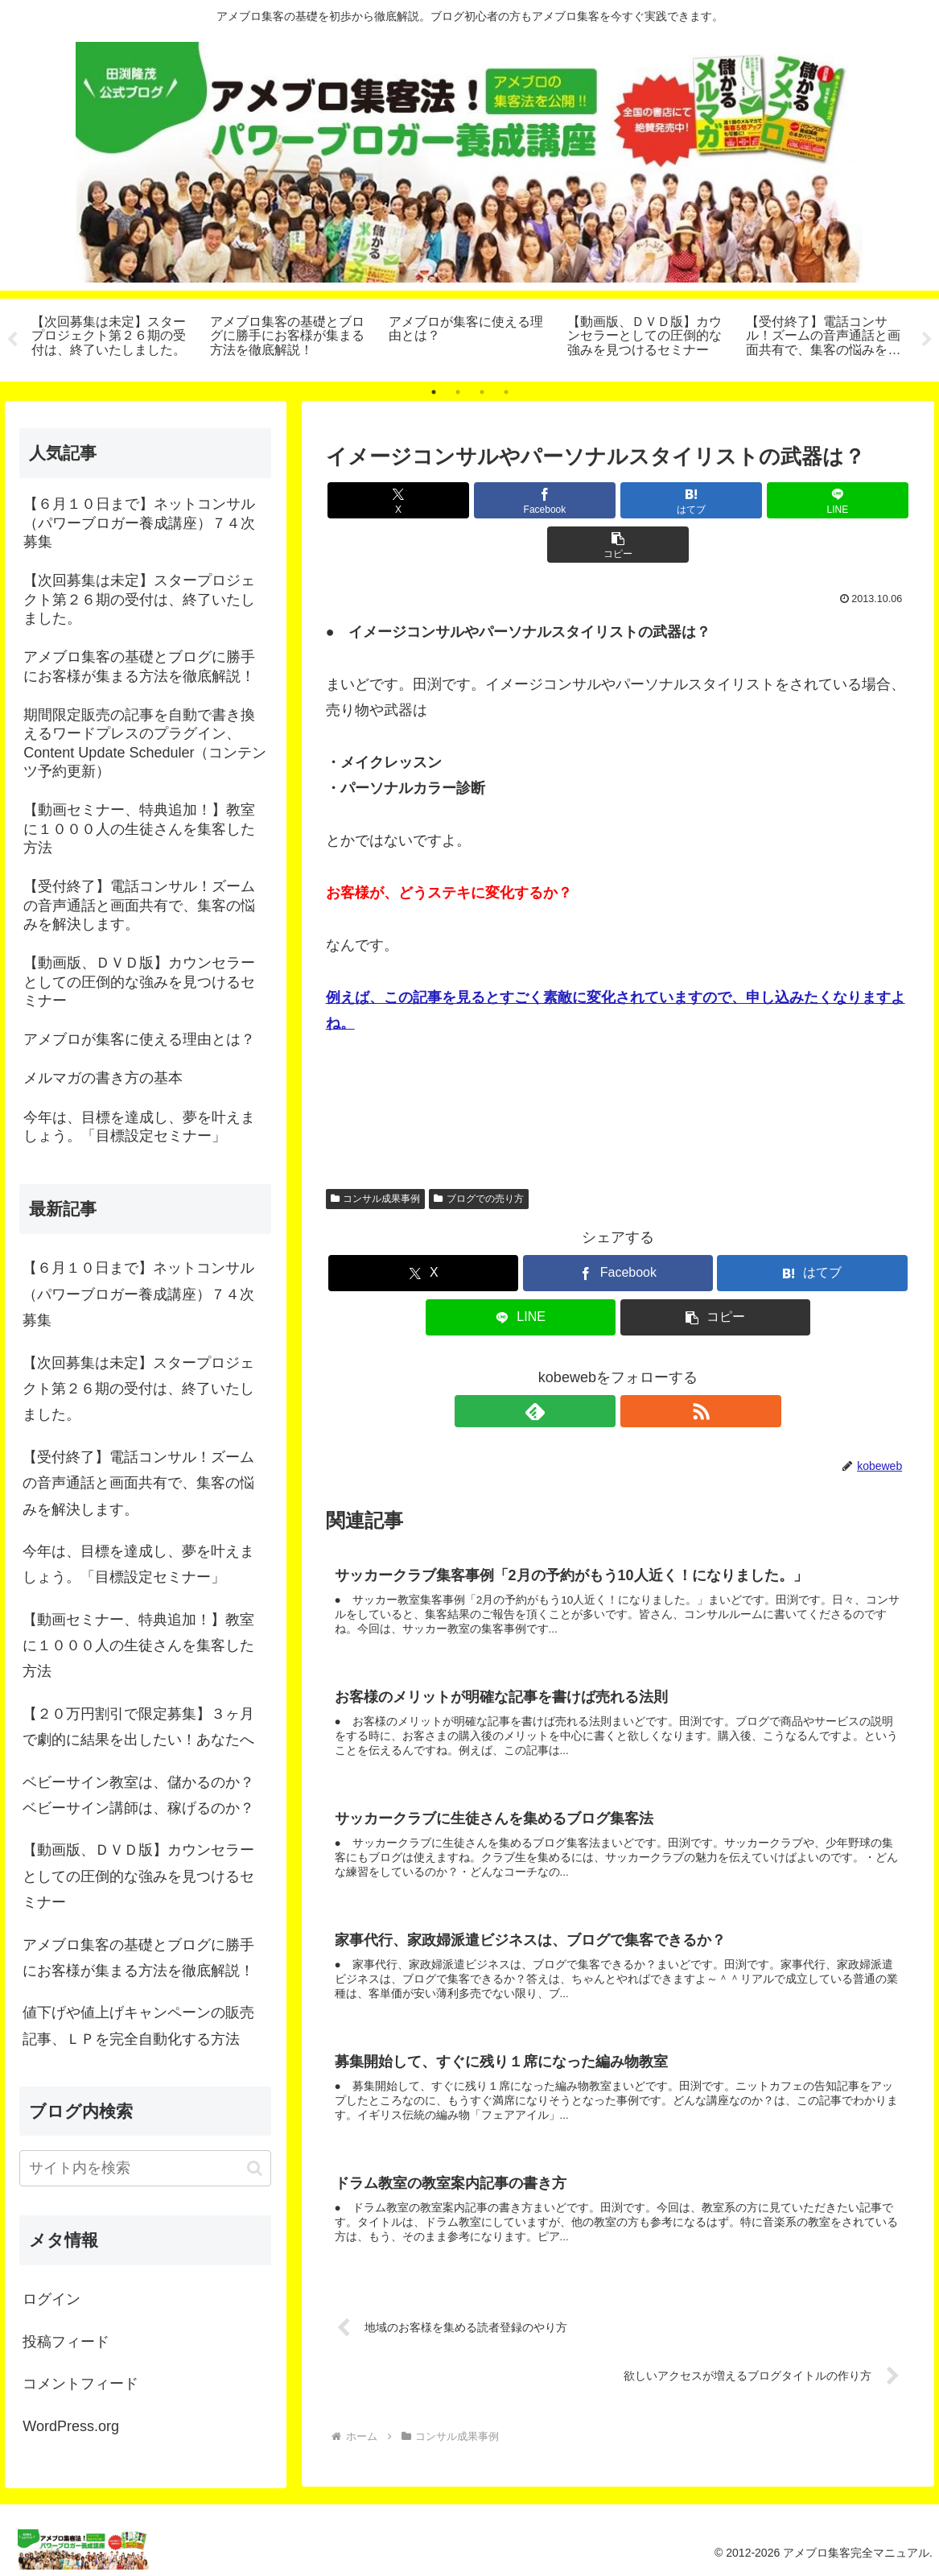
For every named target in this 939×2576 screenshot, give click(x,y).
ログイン (51, 2299)
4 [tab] (506, 392)
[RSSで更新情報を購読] (636, 1367)
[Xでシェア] (421, 500)
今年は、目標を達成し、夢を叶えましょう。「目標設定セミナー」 (138, 1564)
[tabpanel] (111, 337)
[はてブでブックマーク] (618, 500)
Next (927, 340)
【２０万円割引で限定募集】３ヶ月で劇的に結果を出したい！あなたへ (138, 1727)
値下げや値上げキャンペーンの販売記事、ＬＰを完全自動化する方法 (138, 2025)
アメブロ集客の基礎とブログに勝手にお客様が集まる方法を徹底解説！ (138, 1958)
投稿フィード (66, 2342)
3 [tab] (482, 392)
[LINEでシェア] (716, 500)
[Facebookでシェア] (519, 500)
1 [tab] (434, 392)
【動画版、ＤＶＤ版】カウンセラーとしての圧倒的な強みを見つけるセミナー (138, 1876)
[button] (814, 500)
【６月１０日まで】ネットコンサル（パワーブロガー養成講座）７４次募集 (138, 1294)
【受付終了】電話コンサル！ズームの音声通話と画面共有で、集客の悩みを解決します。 (138, 1483)
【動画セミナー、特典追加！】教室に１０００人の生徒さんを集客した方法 (138, 1646)
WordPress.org (71, 2426)
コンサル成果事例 (376, 1154)
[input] (145, 2168)
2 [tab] (458, 392)
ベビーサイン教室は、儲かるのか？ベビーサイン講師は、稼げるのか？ (138, 1795)
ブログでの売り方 (479, 1154)
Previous (12, 340)
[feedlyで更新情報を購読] (599, 1367)
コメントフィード (80, 2384)
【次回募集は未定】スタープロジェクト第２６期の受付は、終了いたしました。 (138, 1389)
